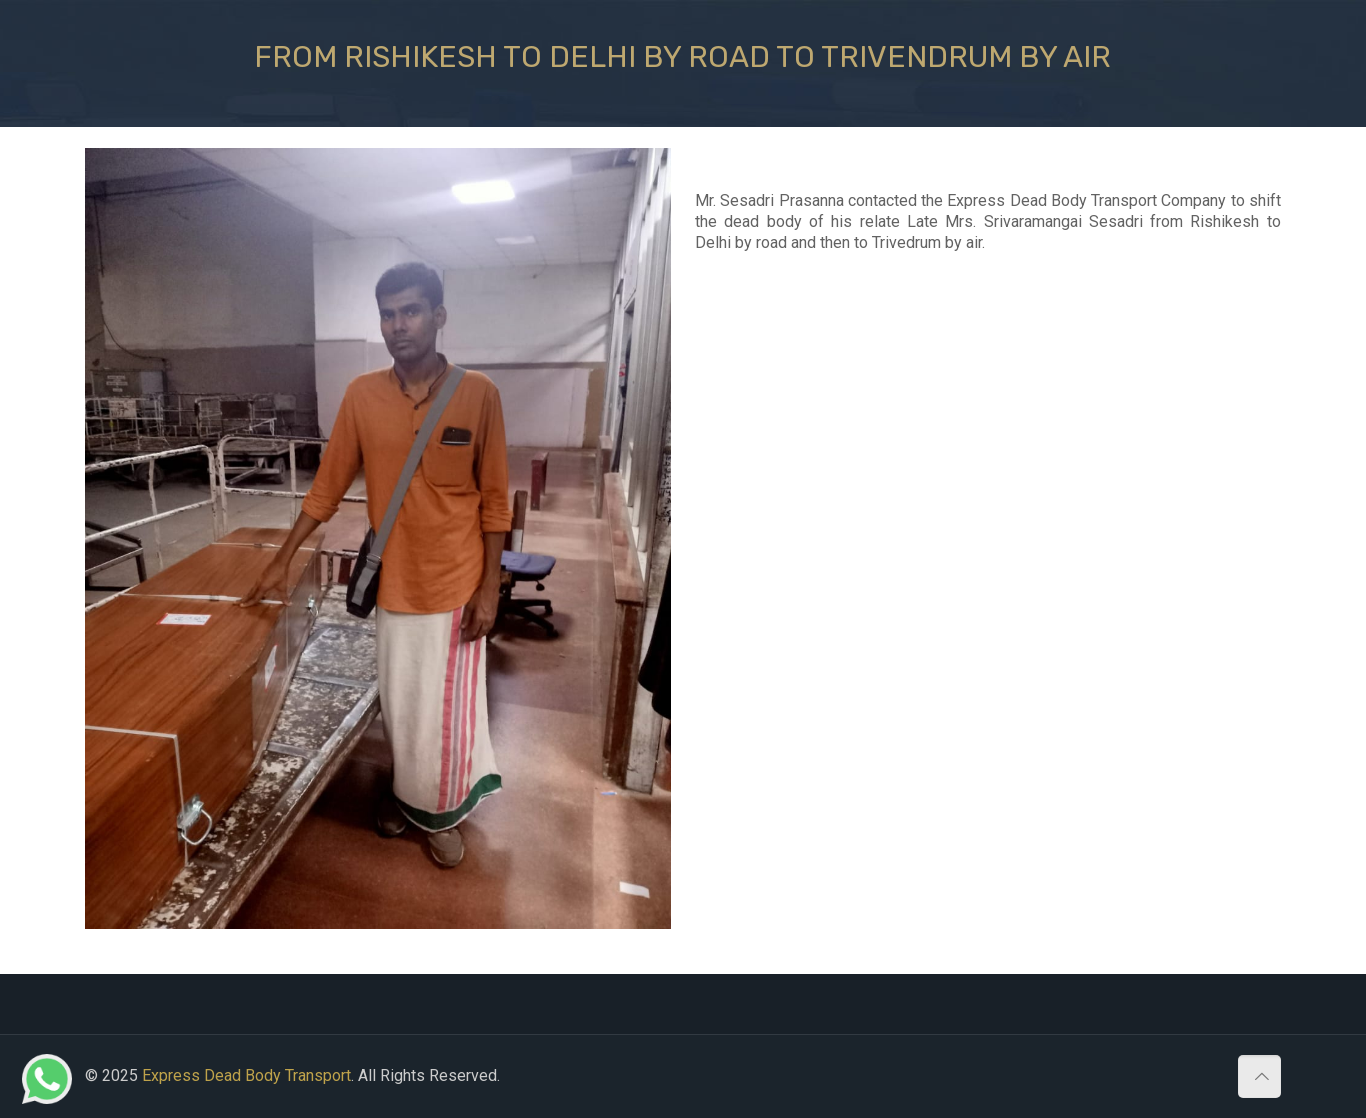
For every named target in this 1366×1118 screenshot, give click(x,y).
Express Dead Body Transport (246, 1075)
